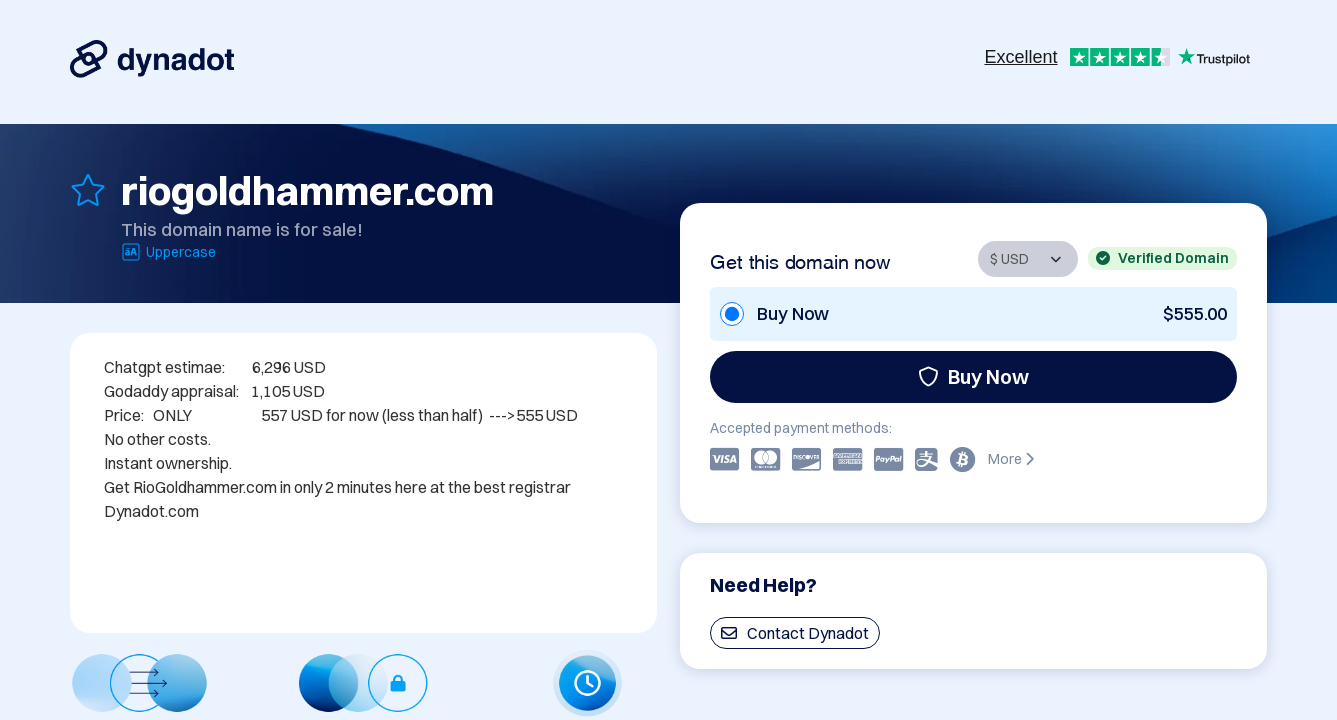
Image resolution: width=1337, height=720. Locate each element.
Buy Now (973, 376)
